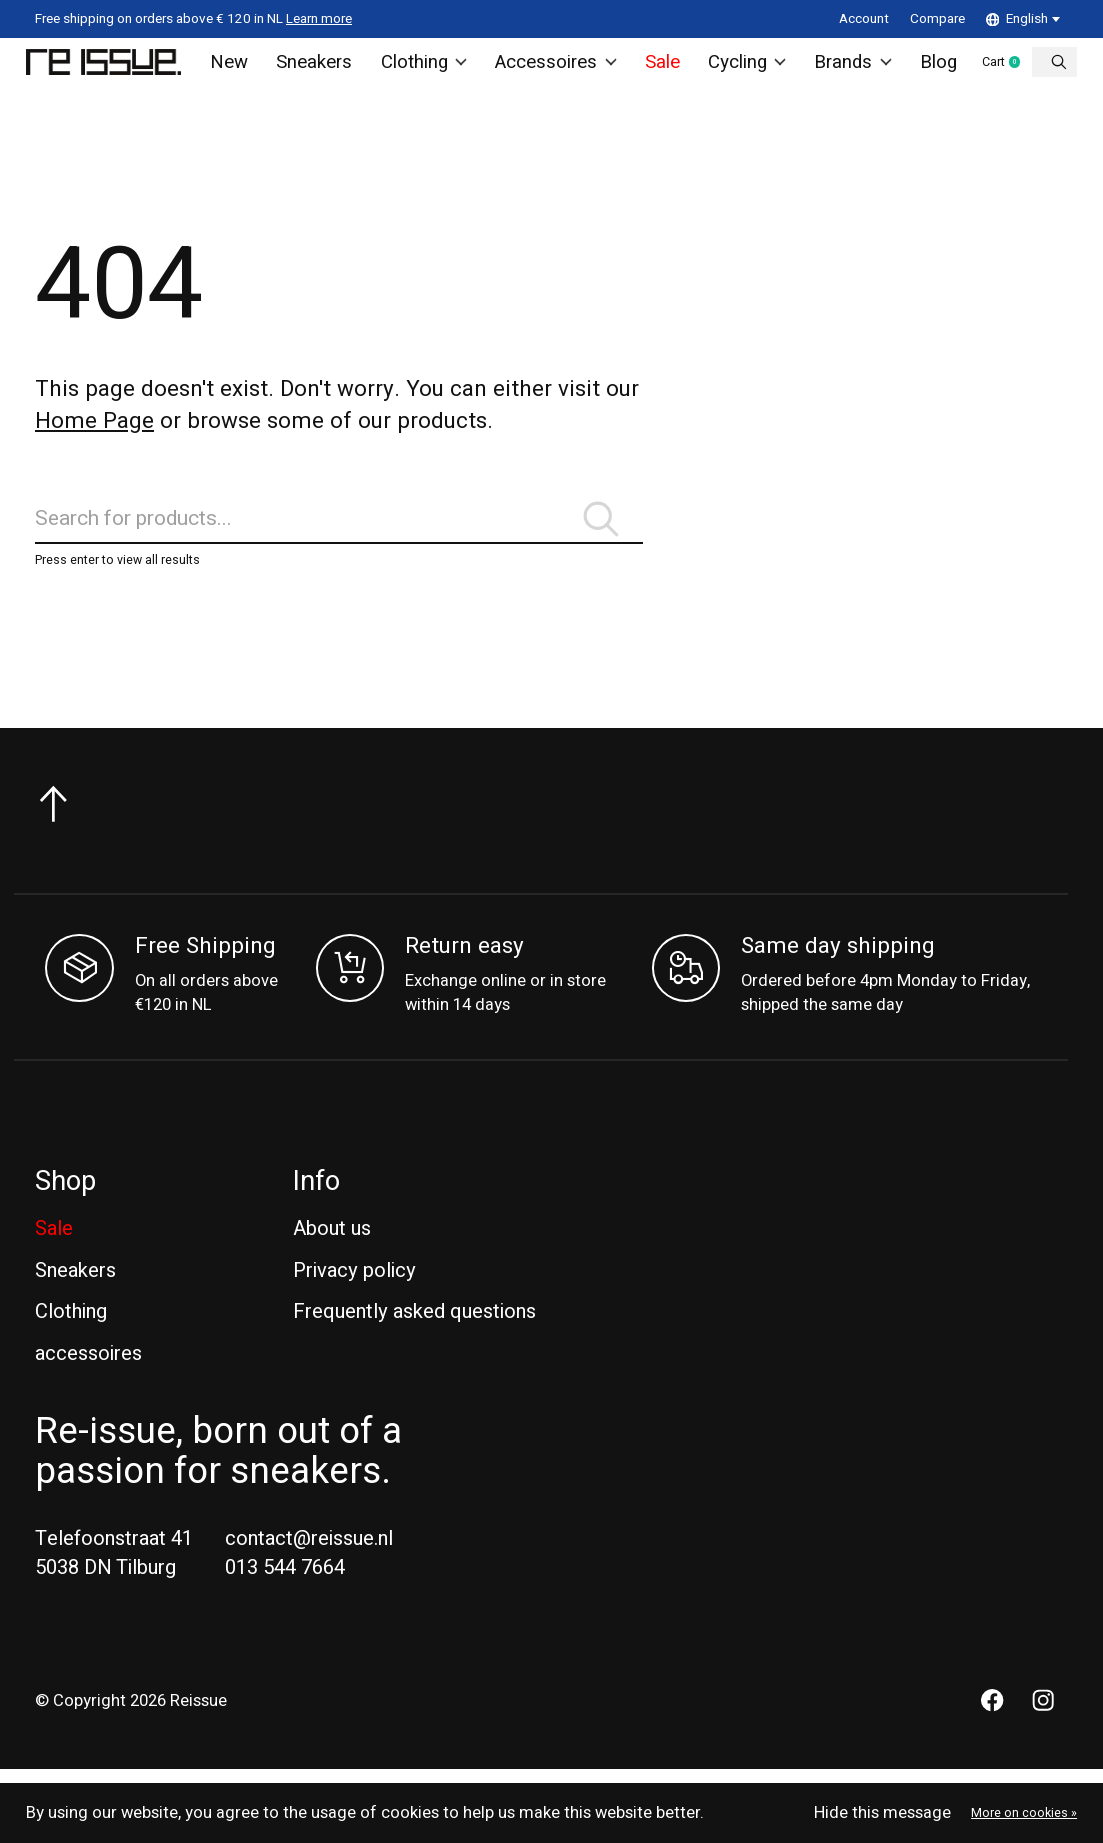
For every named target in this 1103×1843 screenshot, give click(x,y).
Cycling (743, 71)
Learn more (319, 19)
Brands (848, 71)
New (242, 71)
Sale (659, 71)
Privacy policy (354, 1312)
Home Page (94, 439)
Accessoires (556, 71)
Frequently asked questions (414, 1354)
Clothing (429, 71)
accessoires (88, 1396)
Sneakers (323, 71)
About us (332, 1271)
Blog (931, 71)
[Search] (339, 549)
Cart (1012, 72)
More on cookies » (1024, 1813)
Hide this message (882, 1813)
